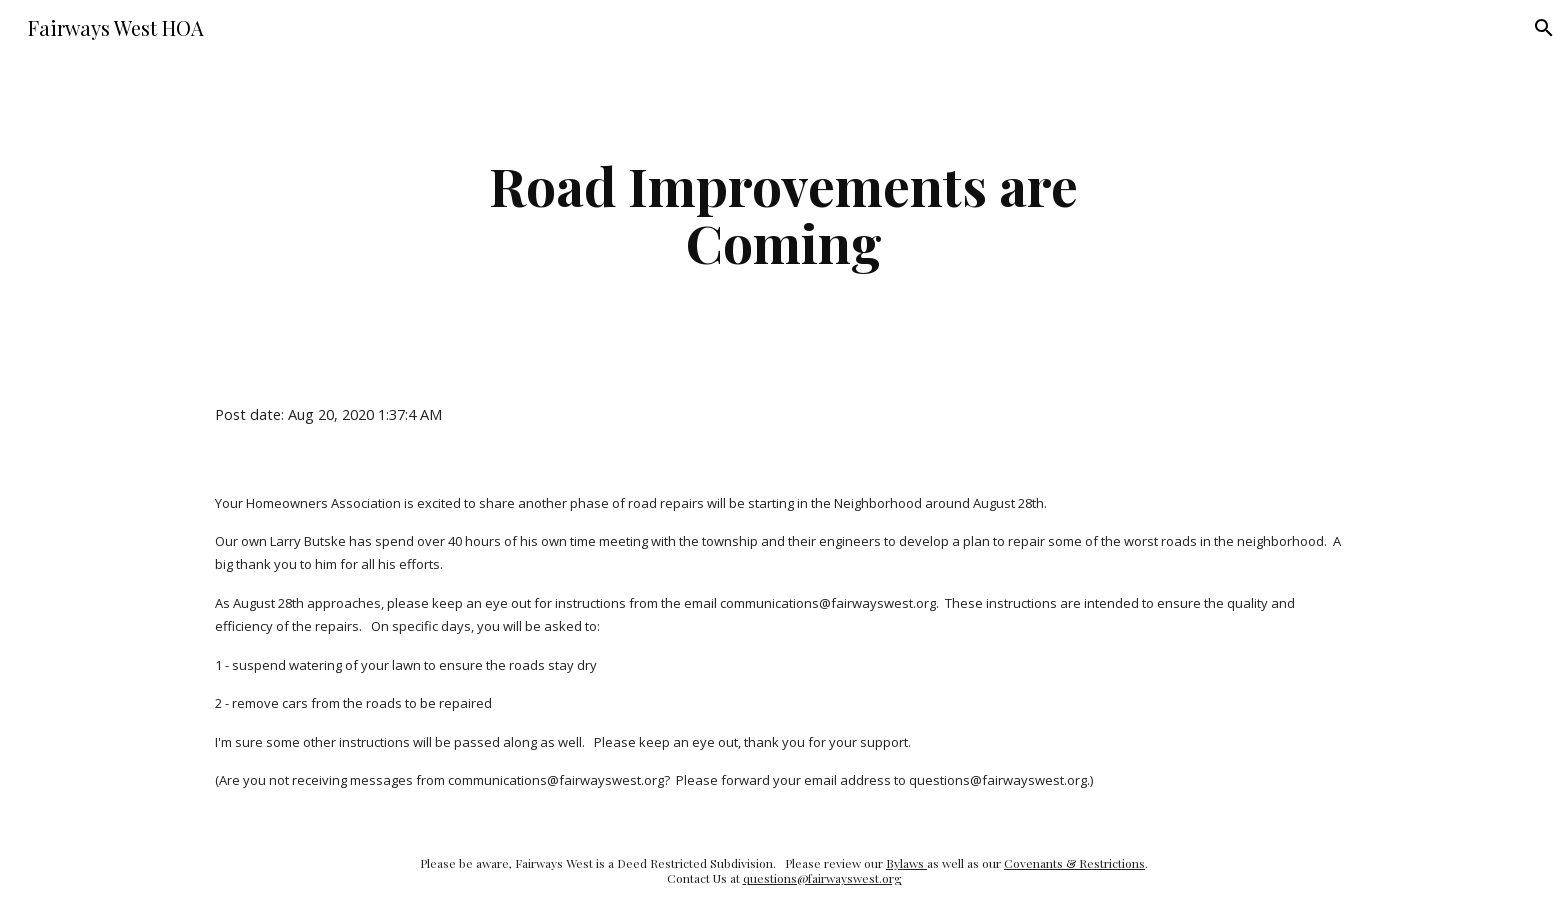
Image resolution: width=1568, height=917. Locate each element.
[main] (784, 213)
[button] (1544, 28)
